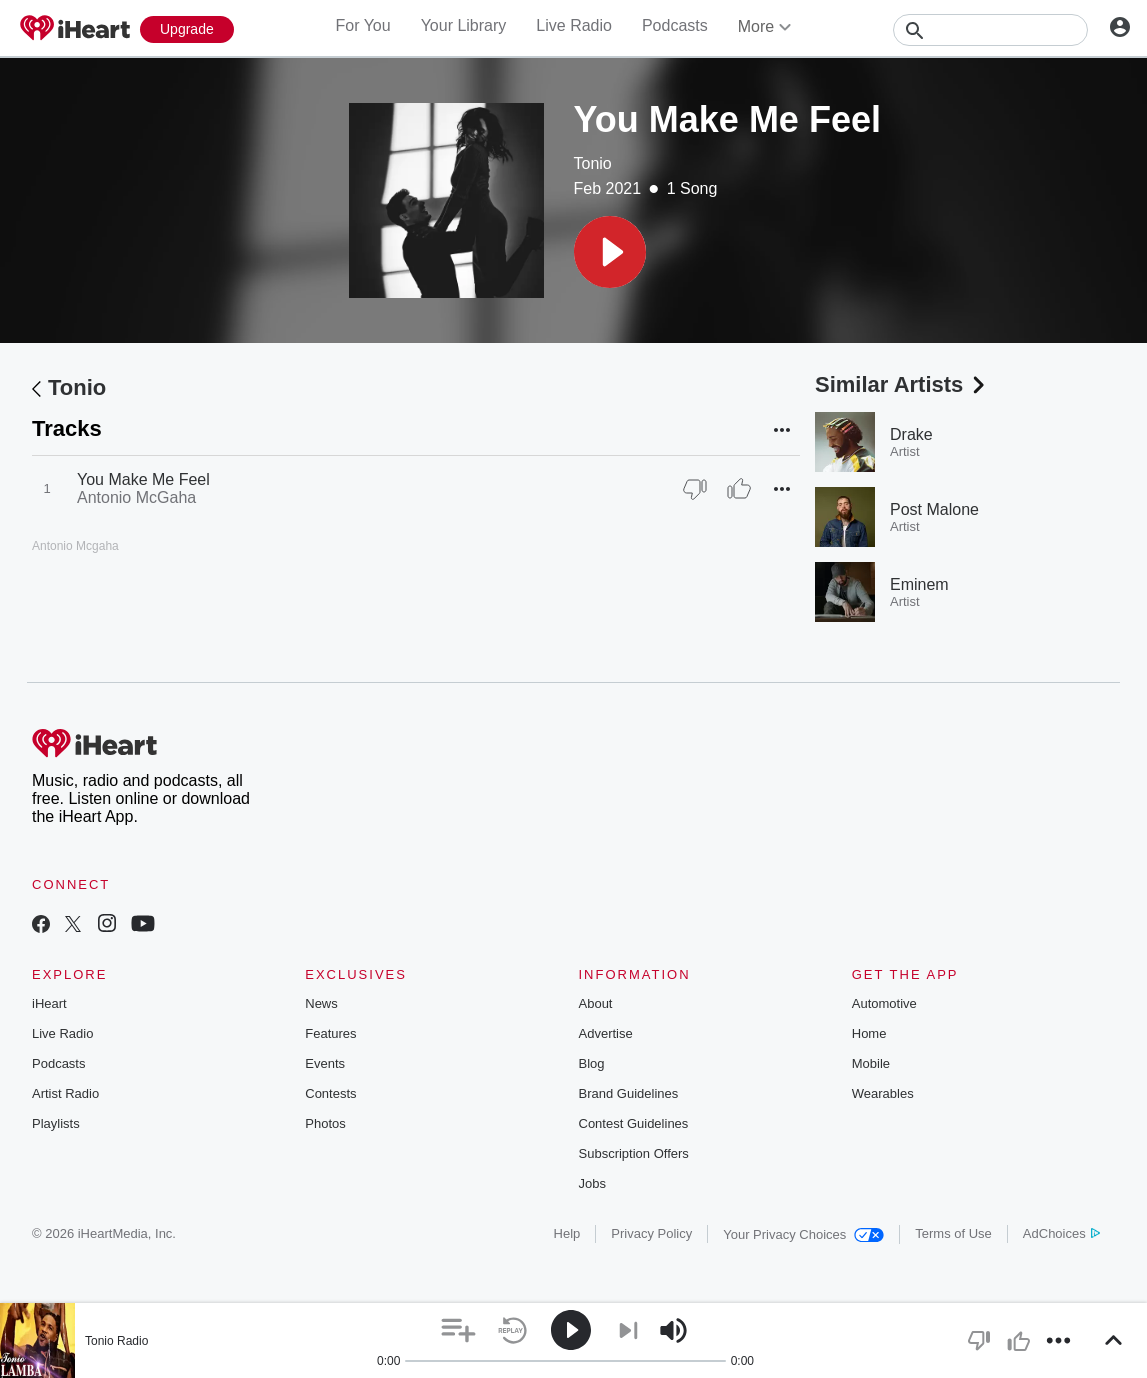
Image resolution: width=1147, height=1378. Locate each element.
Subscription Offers (634, 1153)
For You (362, 25)
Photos (325, 1123)
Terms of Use (953, 1233)
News (321, 1003)
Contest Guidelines (634, 1123)
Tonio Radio (116, 1341)
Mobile (871, 1063)
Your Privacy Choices (803, 1234)
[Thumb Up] (739, 489)
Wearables (883, 1093)
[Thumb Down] (695, 489)
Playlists (56, 1123)
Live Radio (574, 25)
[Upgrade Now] (187, 29)
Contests (330, 1093)
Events (325, 1063)
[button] (610, 252)
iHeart (49, 1003)
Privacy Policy (651, 1233)
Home (869, 1033)
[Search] (990, 30)
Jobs (592, 1183)
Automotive (884, 1003)
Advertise (606, 1033)
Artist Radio (65, 1093)
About (596, 1003)
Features (330, 1033)
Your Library (464, 25)
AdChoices (1061, 1233)
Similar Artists (902, 384)
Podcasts (675, 25)
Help (567, 1233)
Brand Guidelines (629, 1093)
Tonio (593, 163)
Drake (911, 434)
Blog (592, 1063)
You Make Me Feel (143, 479)
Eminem (919, 584)
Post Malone (934, 509)
